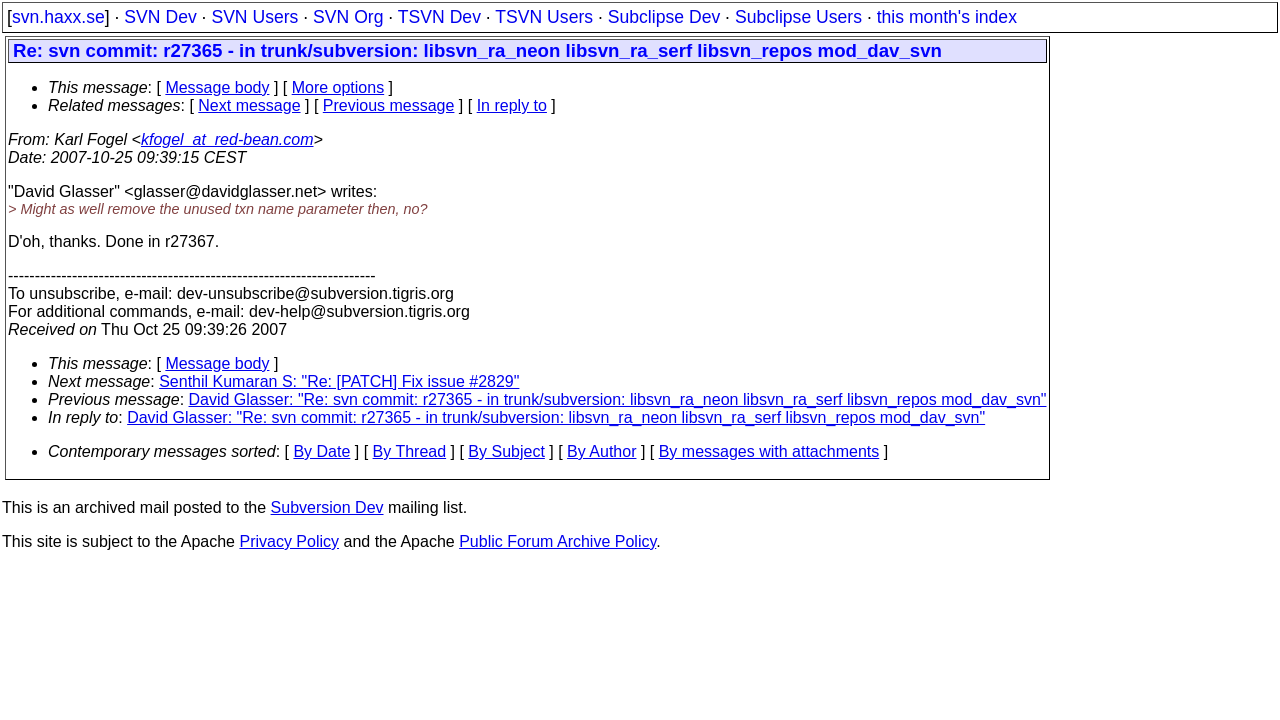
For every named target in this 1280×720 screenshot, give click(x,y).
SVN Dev (160, 17)
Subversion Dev (327, 507)
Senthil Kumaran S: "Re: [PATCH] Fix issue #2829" (339, 381)
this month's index (947, 17)
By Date (321, 451)
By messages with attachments (769, 451)
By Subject (506, 451)
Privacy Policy (289, 541)
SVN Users (254, 17)
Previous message (389, 105)
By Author (601, 451)
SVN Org (348, 17)
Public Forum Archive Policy (557, 541)
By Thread (410, 451)
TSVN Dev (439, 17)
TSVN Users (544, 17)
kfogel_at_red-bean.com (227, 139)
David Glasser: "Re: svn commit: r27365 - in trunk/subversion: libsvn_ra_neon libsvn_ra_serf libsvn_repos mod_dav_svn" (618, 399)
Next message (249, 105)
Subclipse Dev (664, 17)
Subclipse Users (798, 17)
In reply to (512, 105)
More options (338, 87)
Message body (217, 87)
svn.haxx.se (58, 17)
